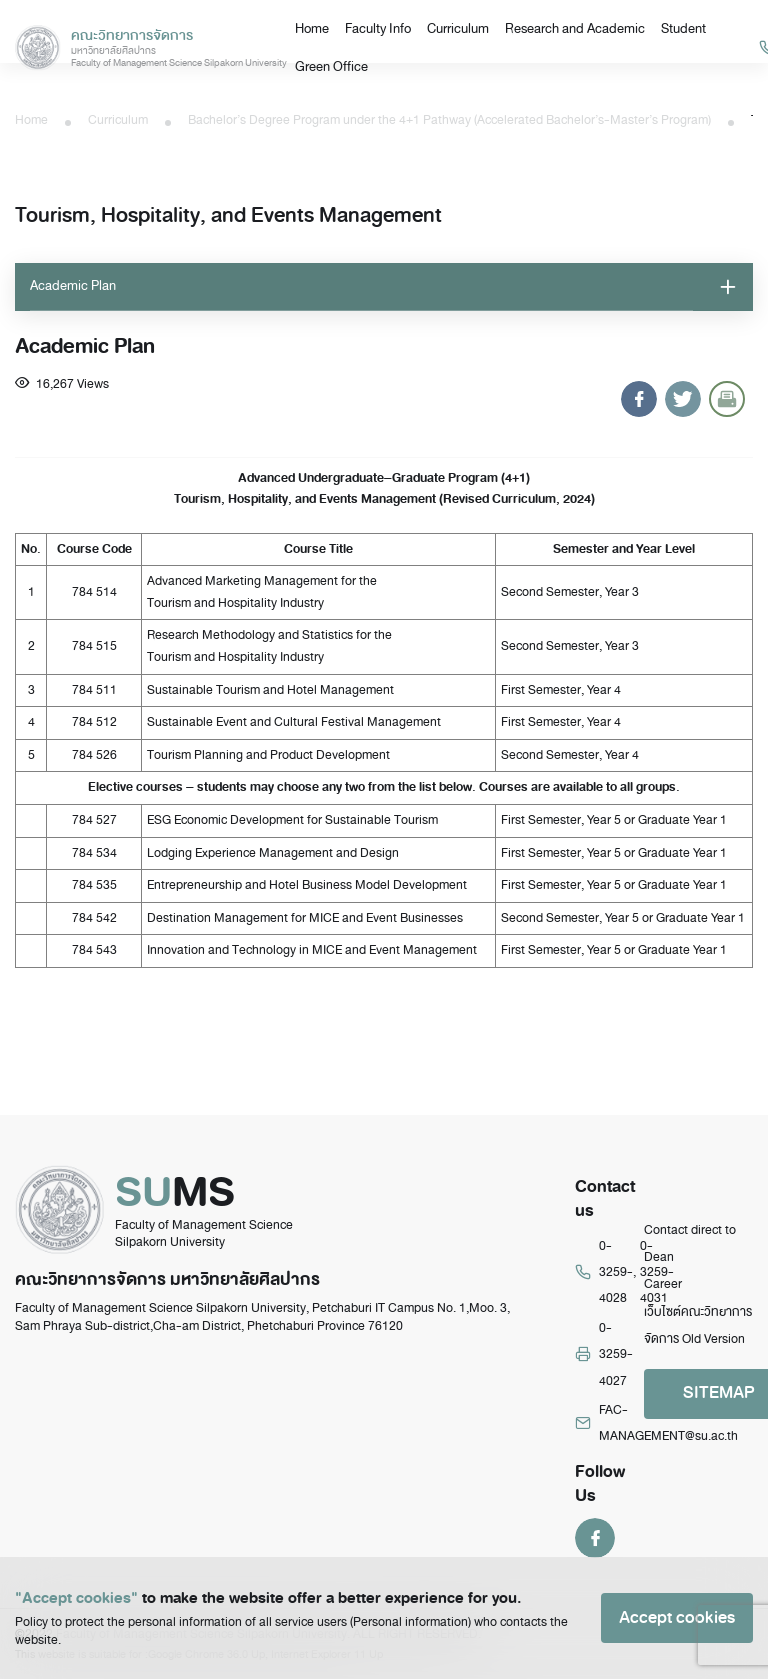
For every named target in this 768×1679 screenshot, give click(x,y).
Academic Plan (73, 285)
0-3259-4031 (657, 1272)
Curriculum (458, 28)
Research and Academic (575, 28)
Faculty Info (378, 28)
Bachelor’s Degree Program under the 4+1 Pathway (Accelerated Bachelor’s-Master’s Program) (449, 120)
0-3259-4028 (616, 1272)
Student (683, 28)
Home (312, 28)
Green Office (331, 66)
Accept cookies (677, 1617)
